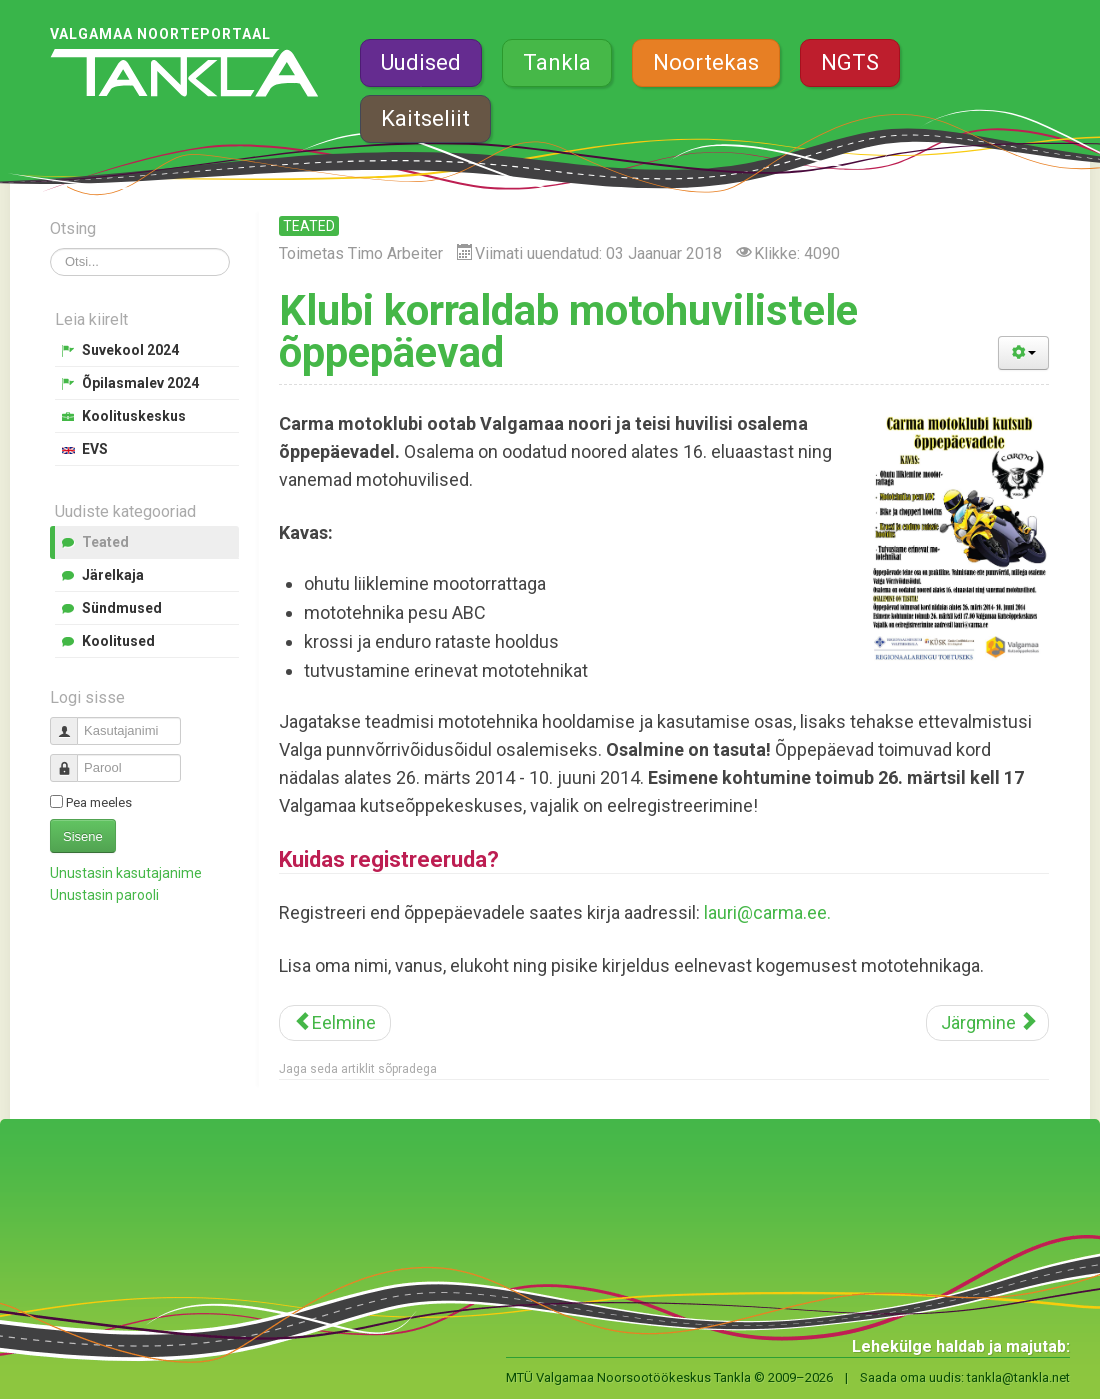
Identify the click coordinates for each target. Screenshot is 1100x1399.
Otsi (50, 248)
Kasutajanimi (71, 722)
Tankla (557, 62)
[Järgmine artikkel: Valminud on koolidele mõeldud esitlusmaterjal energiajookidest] (987, 1023)
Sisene (83, 836)
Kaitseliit (425, 118)
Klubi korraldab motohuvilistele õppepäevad (568, 331)
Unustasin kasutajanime (126, 873)
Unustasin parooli (104, 895)
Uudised (421, 62)
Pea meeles (99, 802)
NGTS (850, 62)
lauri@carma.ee (765, 912)
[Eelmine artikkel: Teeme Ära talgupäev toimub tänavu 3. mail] (335, 1023)
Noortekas (706, 62)
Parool (71, 759)
